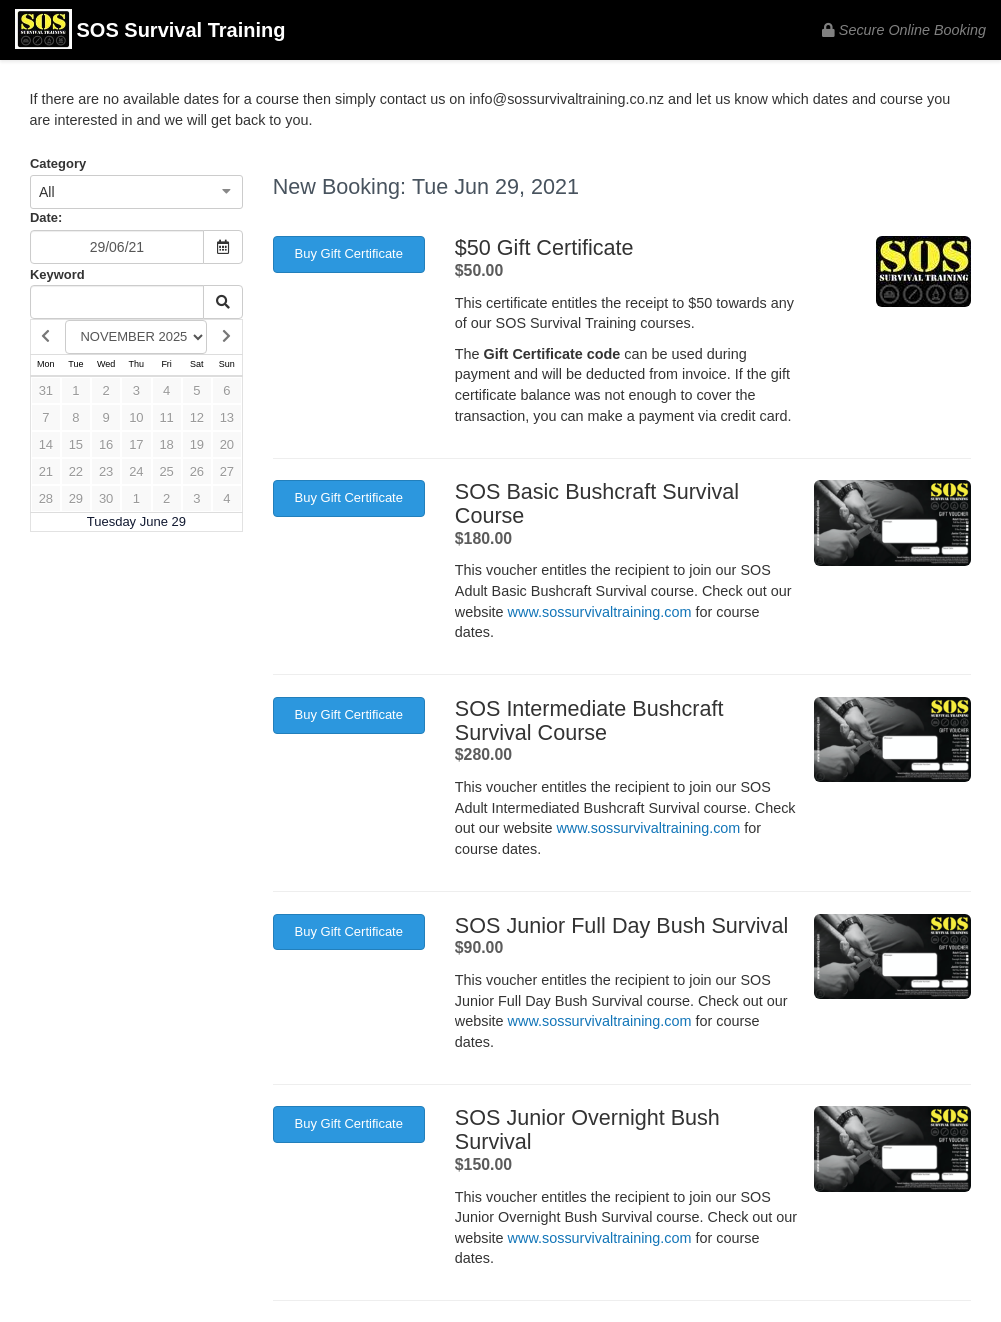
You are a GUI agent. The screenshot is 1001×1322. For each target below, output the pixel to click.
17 (136, 444)
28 (46, 498)
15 (76, 444)
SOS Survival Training (150, 31)
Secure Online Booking (904, 30)
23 (106, 471)
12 (197, 417)
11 (166, 417)
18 (166, 444)
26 (197, 471)
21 (46, 471)
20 (227, 444)
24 (136, 471)
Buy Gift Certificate (349, 253)
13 (227, 417)
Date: (46, 217)
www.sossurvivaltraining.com (600, 612)
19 (197, 444)
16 (106, 444)
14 (46, 444)
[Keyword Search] (117, 302)
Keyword (57, 274)
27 (227, 471)
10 (136, 417)
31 (46, 390)
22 (76, 471)
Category (58, 163)
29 (76, 498)
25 (166, 471)
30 (106, 498)
